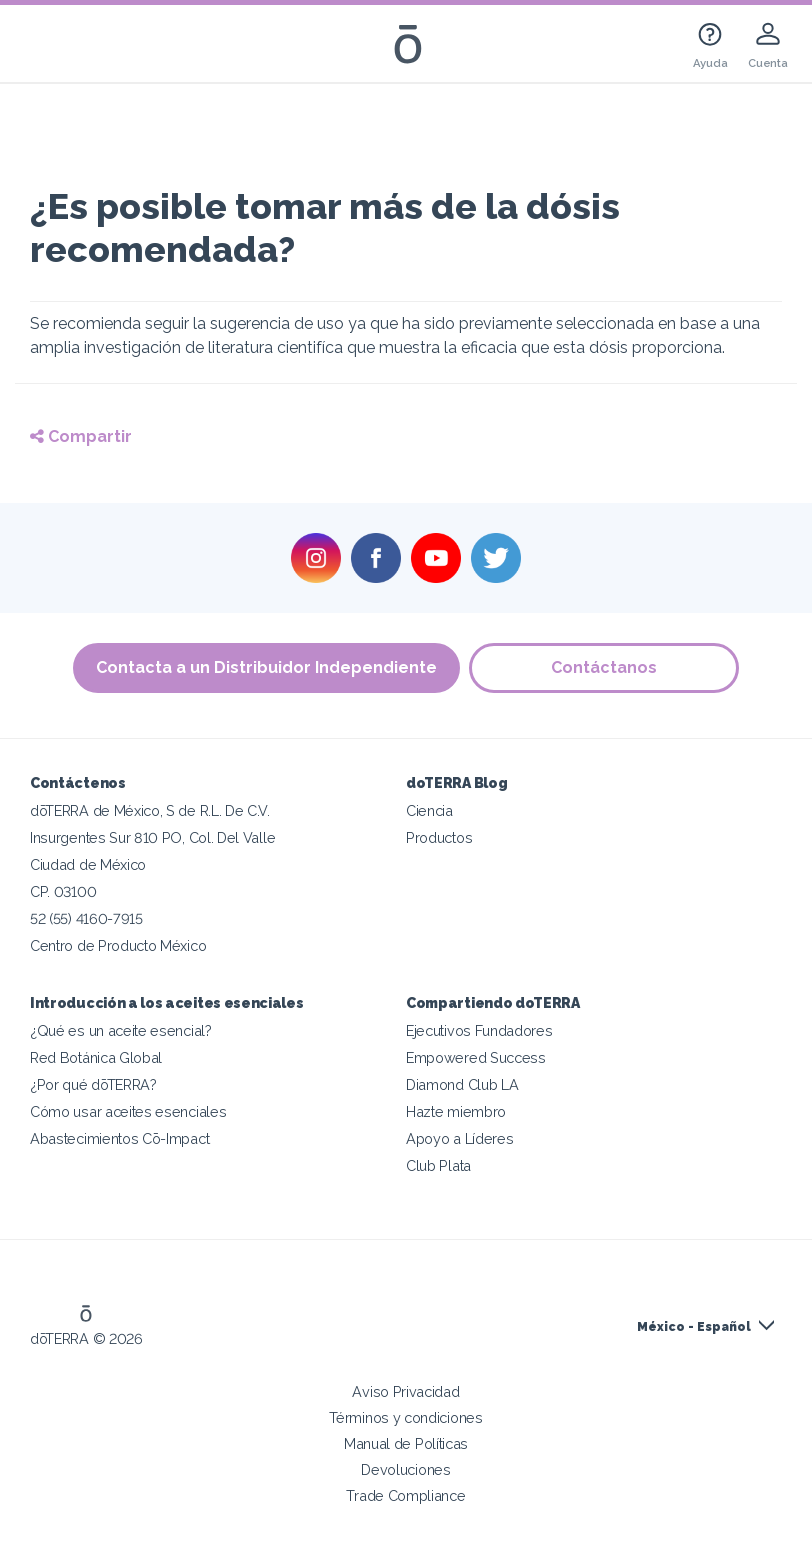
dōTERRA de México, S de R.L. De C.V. (150, 810)
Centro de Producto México (118, 945)
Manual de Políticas (406, 1443)
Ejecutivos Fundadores (479, 1030)
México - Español (694, 1327)
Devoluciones (405, 1469)
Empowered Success (476, 1057)
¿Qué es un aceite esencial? (121, 1030)
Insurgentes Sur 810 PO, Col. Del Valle (152, 837)
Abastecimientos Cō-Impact (119, 1138)
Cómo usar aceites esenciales (128, 1111)
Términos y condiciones (405, 1417)
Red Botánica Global (96, 1057)
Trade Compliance (405, 1495)
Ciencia (429, 810)
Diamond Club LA (462, 1084)
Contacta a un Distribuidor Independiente (266, 667)
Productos (439, 837)
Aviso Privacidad (405, 1391)
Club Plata (438, 1165)
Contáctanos (605, 667)
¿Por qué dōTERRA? (93, 1084)
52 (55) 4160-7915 (86, 918)
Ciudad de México (88, 864)
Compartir (81, 436)
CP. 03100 (63, 891)
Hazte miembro (456, 1111)
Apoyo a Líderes (459, 1138)
